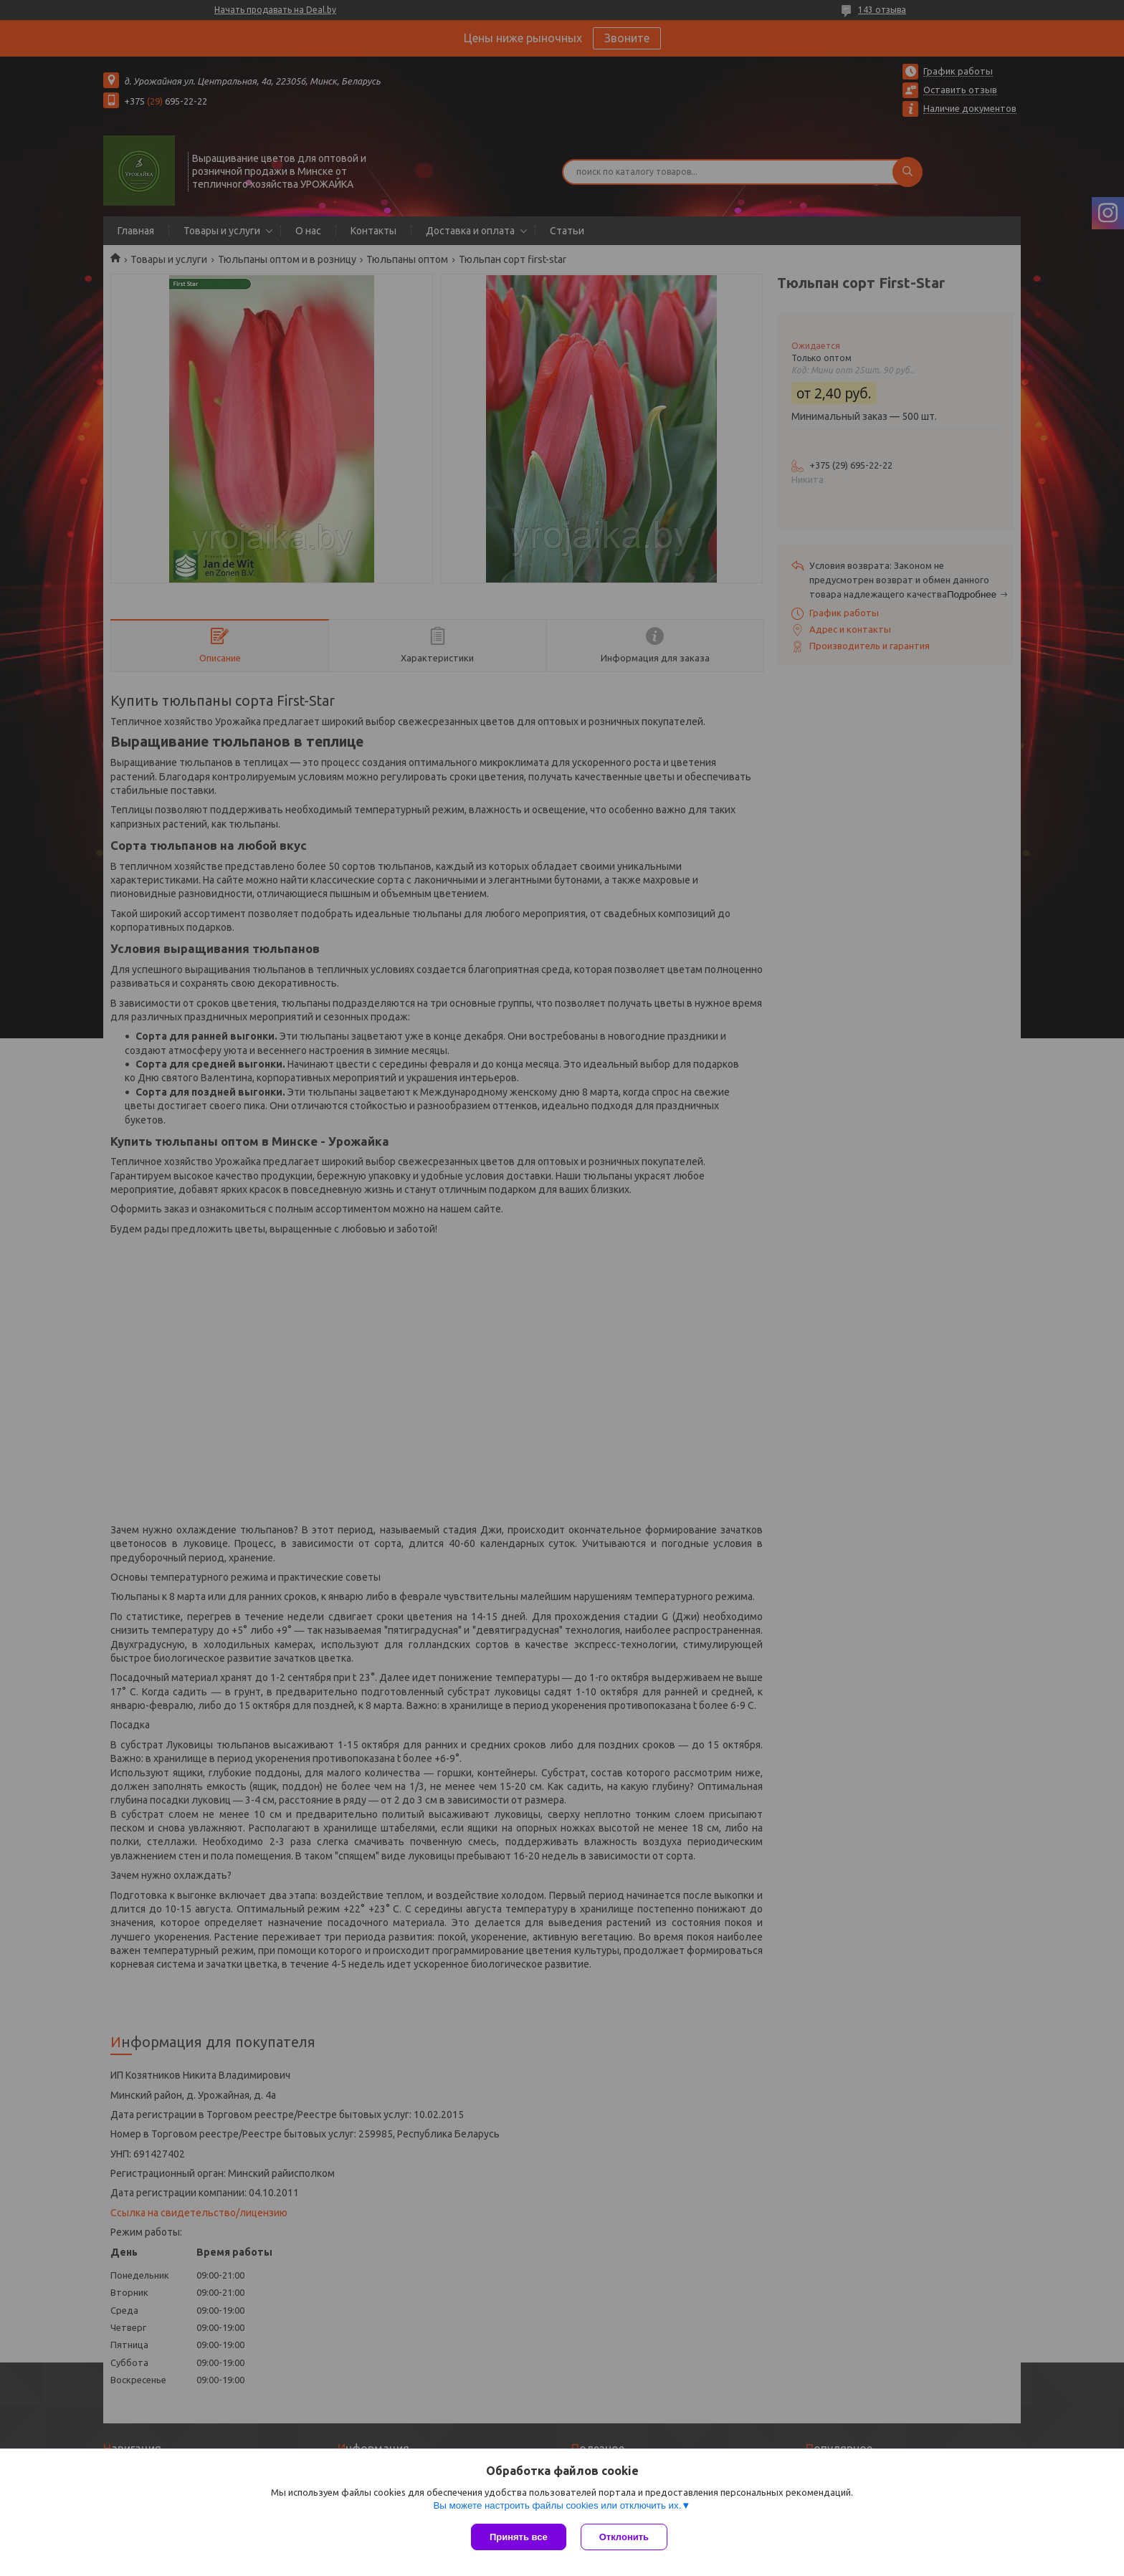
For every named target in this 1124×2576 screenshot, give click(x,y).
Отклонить (624, 2537)
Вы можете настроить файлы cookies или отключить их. (557, 2505)
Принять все (519, 2537)
